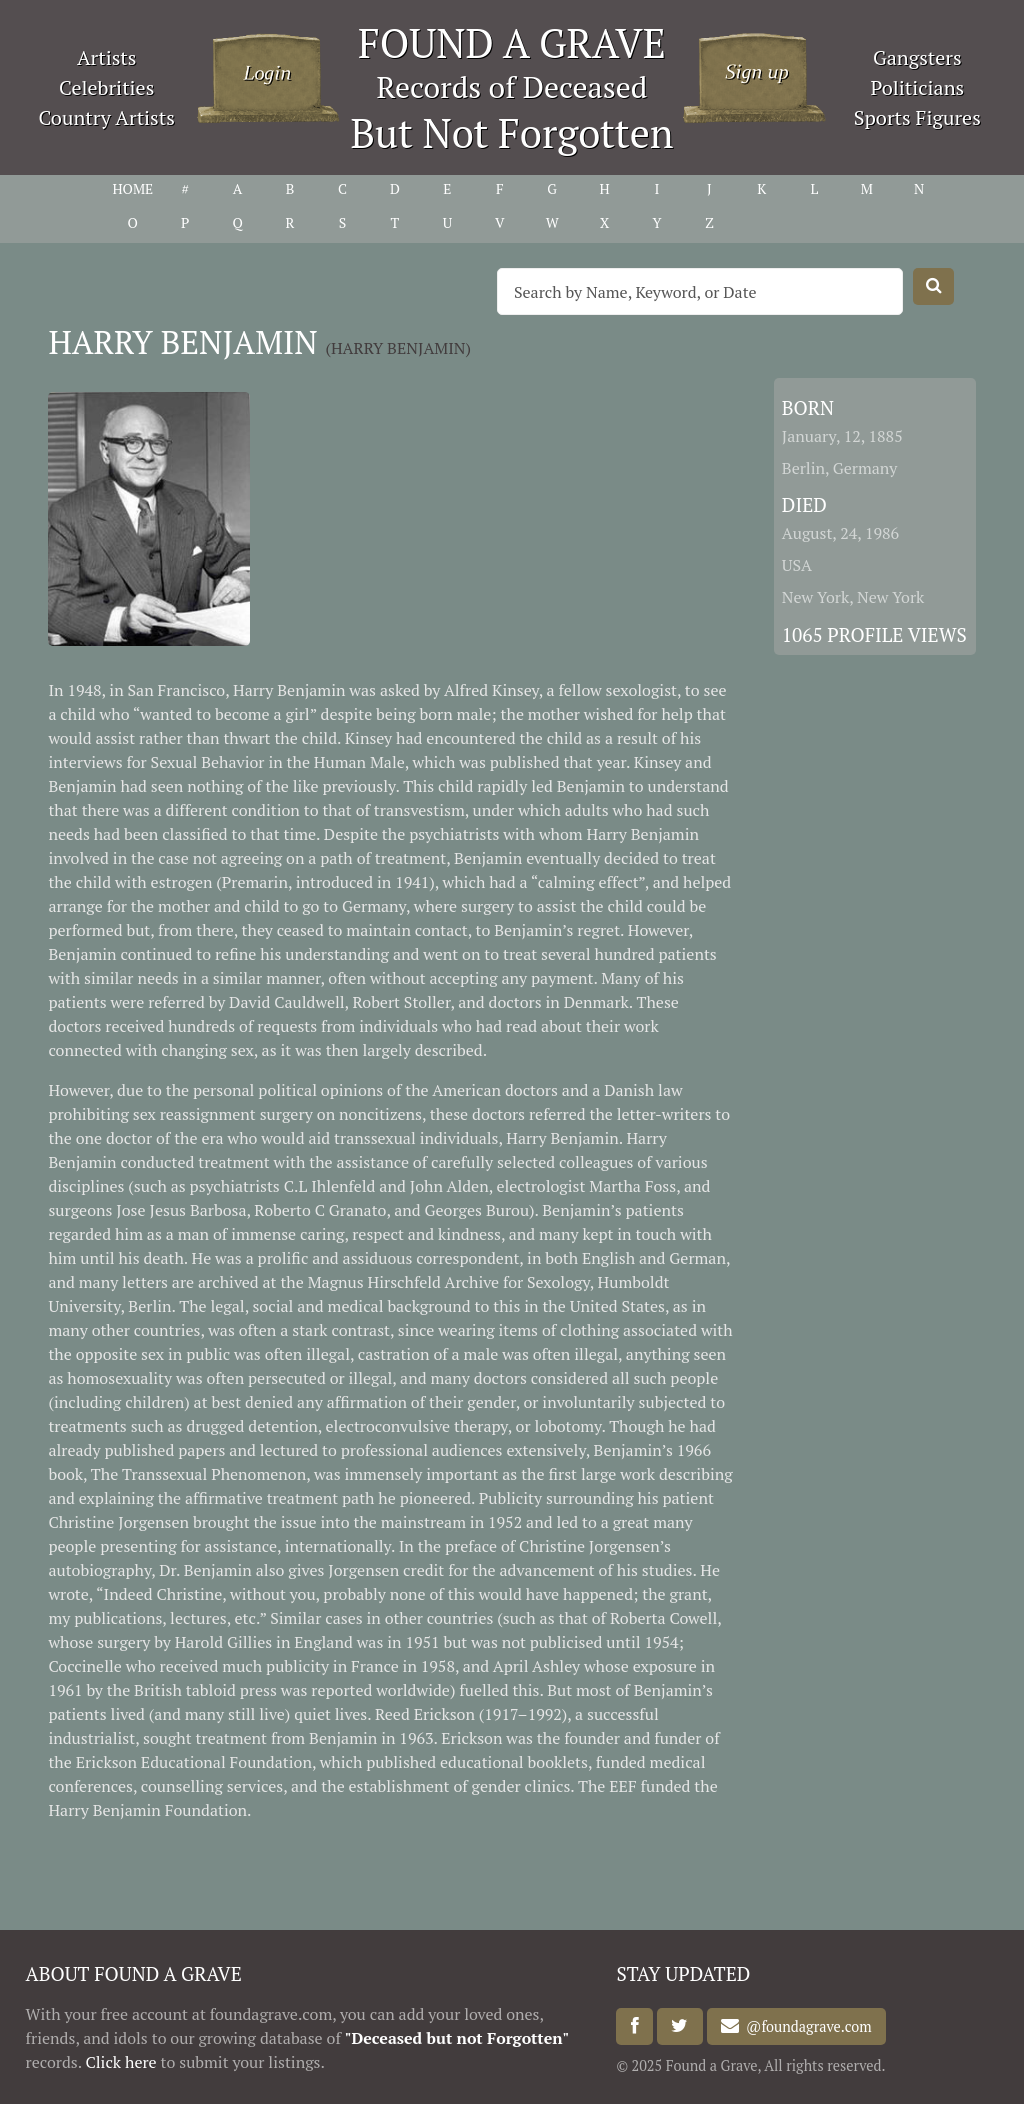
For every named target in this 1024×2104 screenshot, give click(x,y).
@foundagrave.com (805, 2026)
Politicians (917, 87)
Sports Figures (917, 117)
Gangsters (917, 57)
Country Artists (106, 117)
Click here (120, 2062)
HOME (132, 188)
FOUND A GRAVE (512, 42)
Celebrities (106, 87)
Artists (107, 57)
